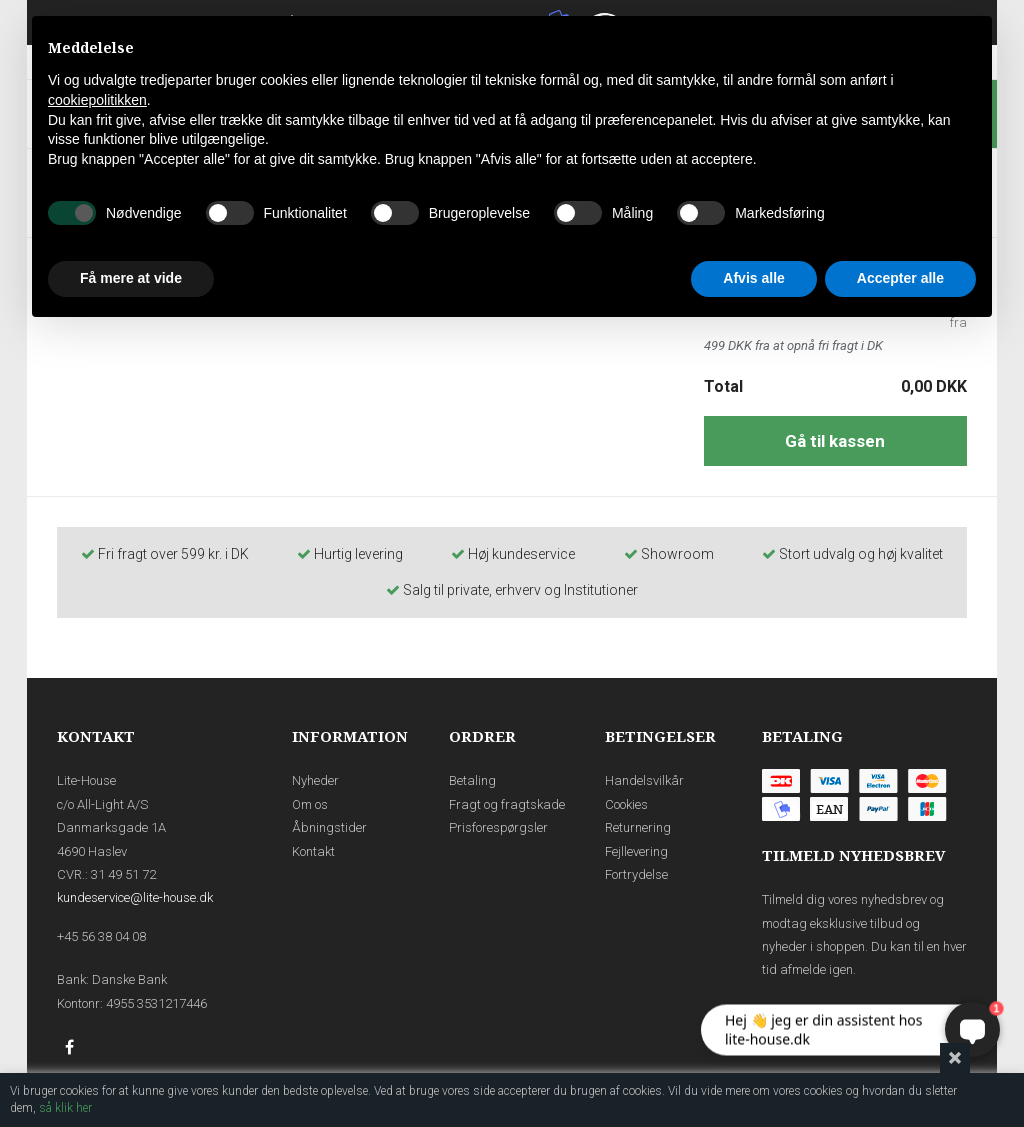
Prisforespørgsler (498, 827)
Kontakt (313, 851)
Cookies (626, 804)
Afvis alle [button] (753, 278)
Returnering (638, 827)
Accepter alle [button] (900, 278)
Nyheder (315, 780)
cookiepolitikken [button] (97, 100)
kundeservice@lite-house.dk (135, 897)
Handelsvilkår (644, 780)
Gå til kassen (835, 441)
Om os (310, 804)
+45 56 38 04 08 (101, 936)
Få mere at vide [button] (131, 278)
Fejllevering (636, 851)
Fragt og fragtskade (507, 804)
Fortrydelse (636, 874)
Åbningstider (329, 827)
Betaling (472, 780)
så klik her (65, 1108)
